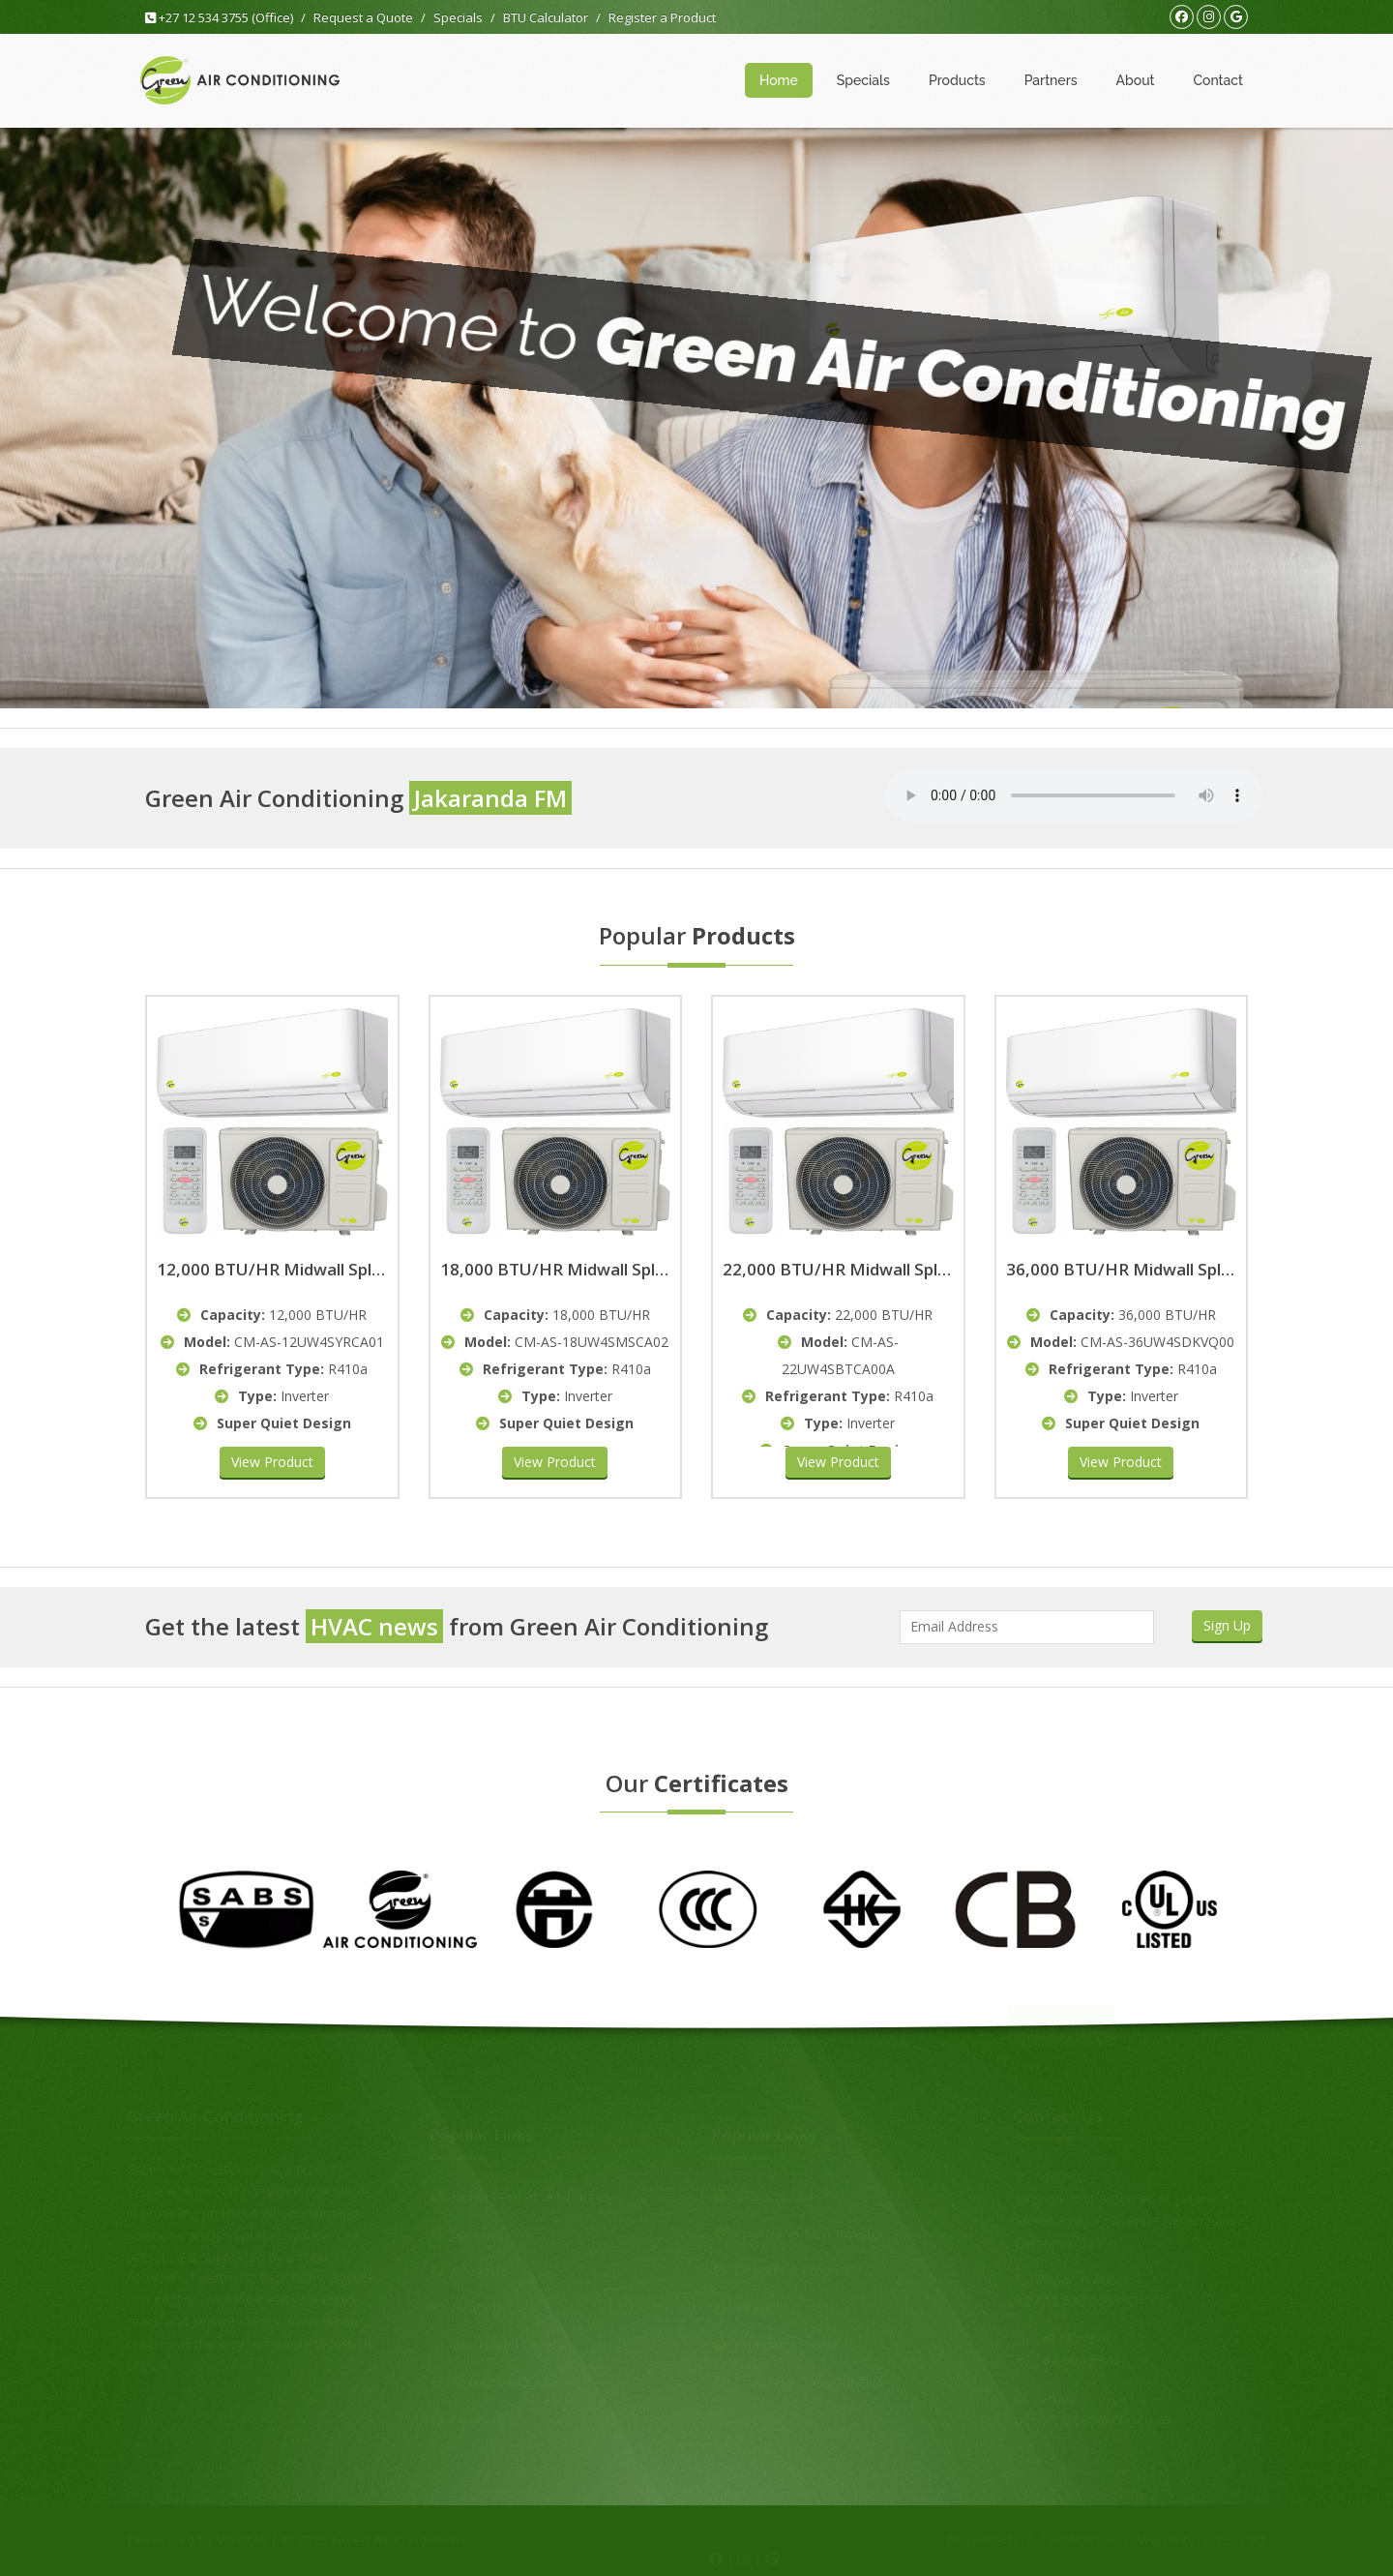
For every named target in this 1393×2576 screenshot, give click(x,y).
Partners (1051, 80)
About (1135, 80)
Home (778, 80)
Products (957, 80)
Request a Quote (363, 17)
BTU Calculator (545, 17)
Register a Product (662, 17)
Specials (458, 17)
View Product (272, 1462)
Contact (1219, 80)
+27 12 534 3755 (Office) (219, 17)
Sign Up (1227, 1625)
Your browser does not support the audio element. (1073, 795)
